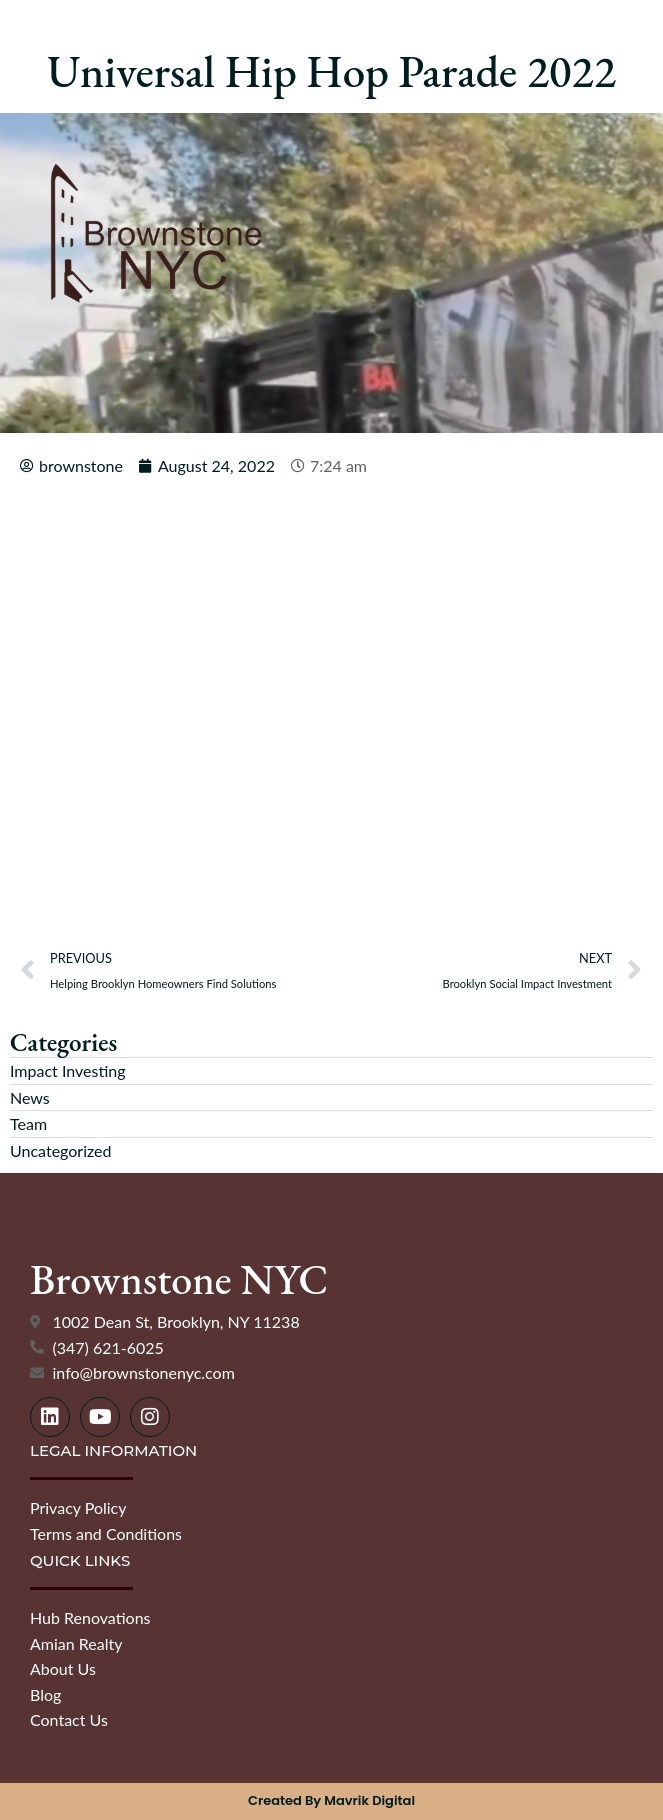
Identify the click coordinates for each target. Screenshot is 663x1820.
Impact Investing (68, 1070)
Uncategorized (61, 1150)
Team (28, 1123)
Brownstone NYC (179, 1279)
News (30, 1097)
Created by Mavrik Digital (331, 1800)
